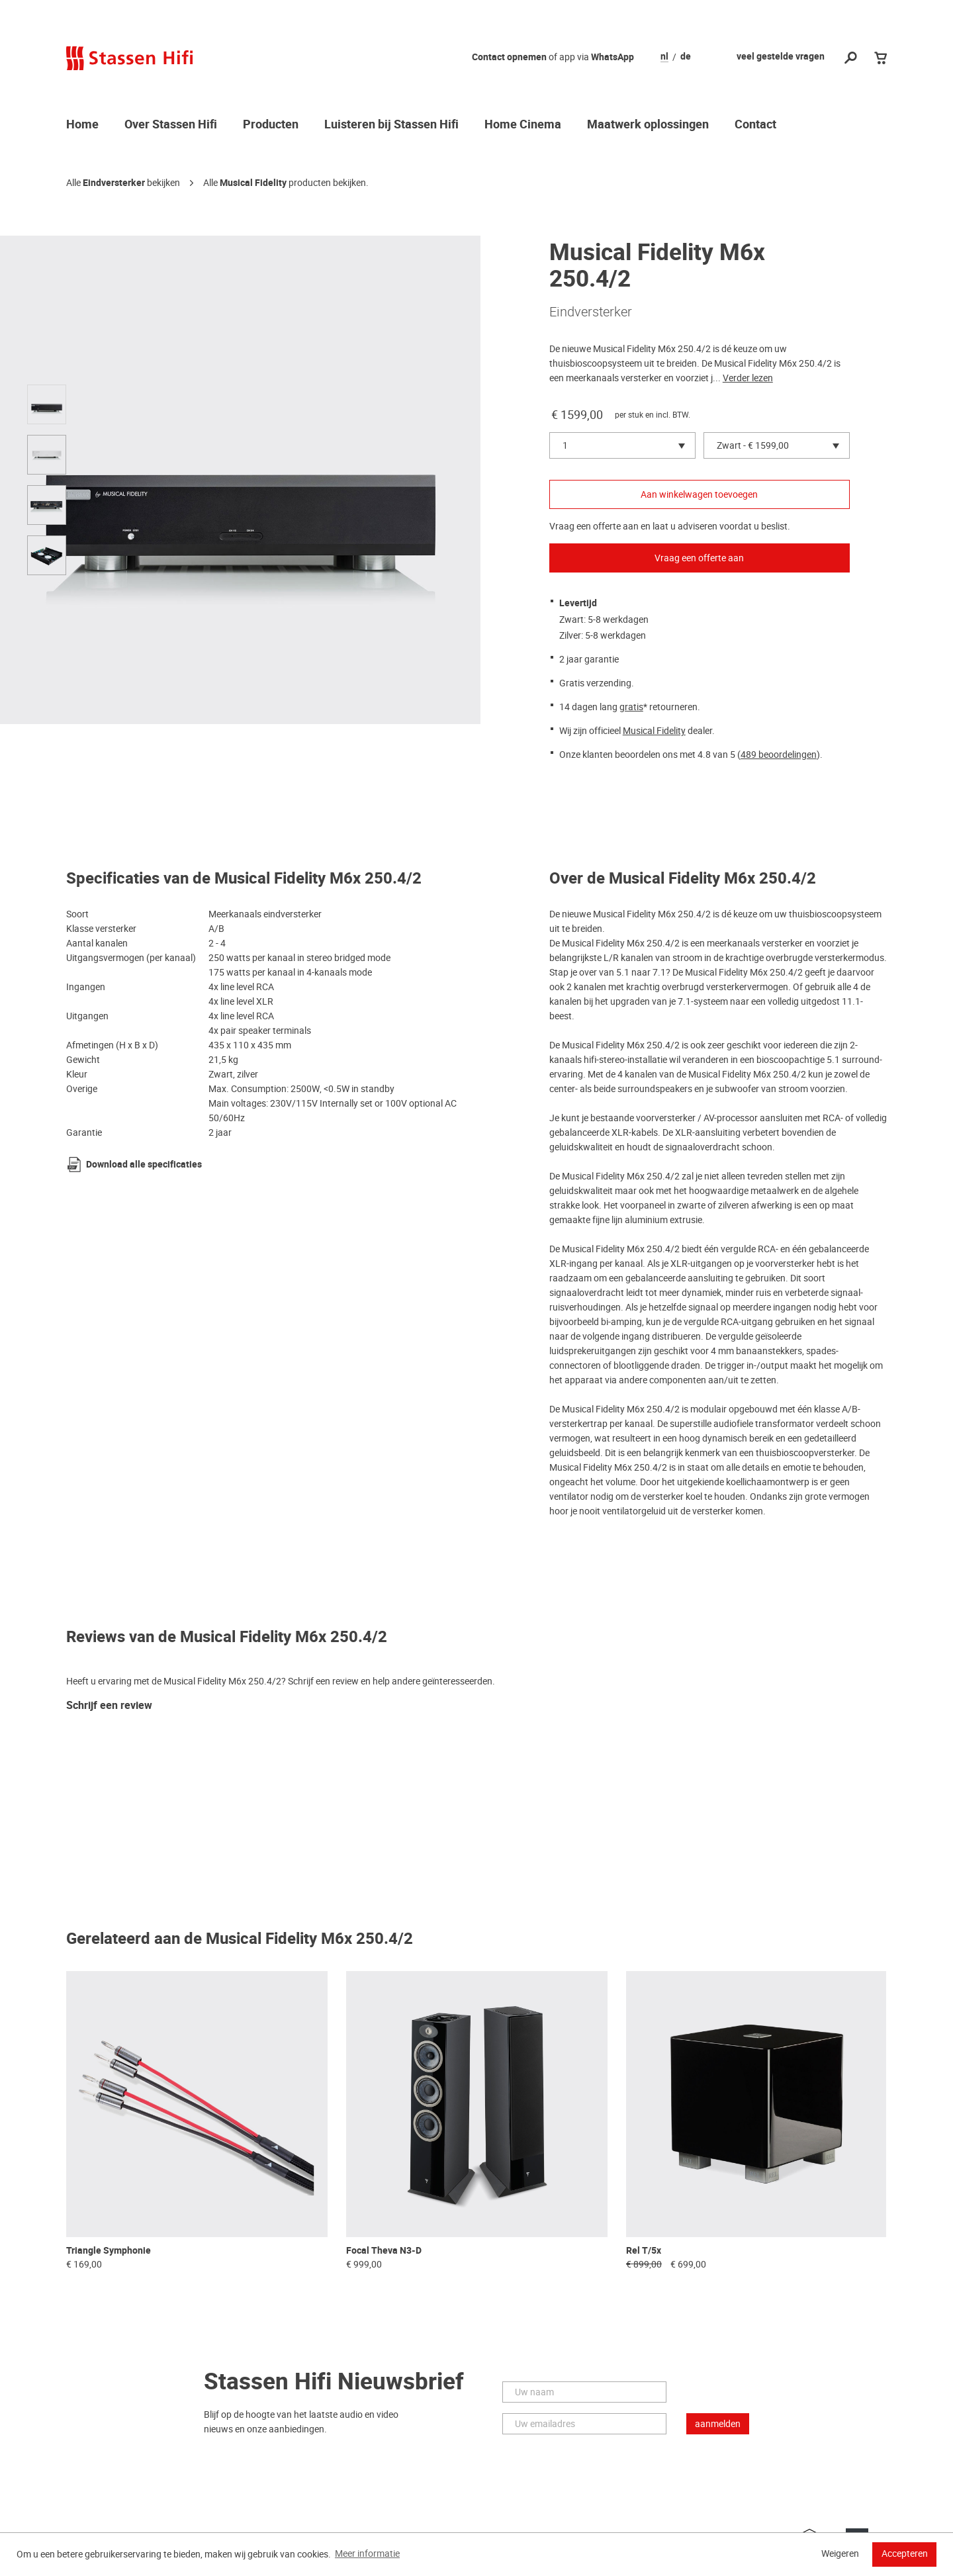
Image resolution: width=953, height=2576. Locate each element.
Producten (270, 125)
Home (82, 125)
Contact (755, 125)
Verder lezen (748, 378)
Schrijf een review (109, 1706)
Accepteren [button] (905, 2553)
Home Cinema (522, 125)
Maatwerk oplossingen (648, 125)
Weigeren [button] (840, 2553)
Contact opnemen (509, 57)
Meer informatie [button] (367, 2553)
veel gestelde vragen (781, 57)
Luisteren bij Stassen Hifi (391, 125)
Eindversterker (114, 183)
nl (664, 57)
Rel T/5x (643, 2251)
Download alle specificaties (144, 1165)
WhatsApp (612, 57)
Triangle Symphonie (108, 2251)
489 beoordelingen (779, 754)
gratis (631, 706)
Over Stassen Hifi (170, 125)
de (685, 57)
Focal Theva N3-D (384, 2251)
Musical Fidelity (253, 183)
